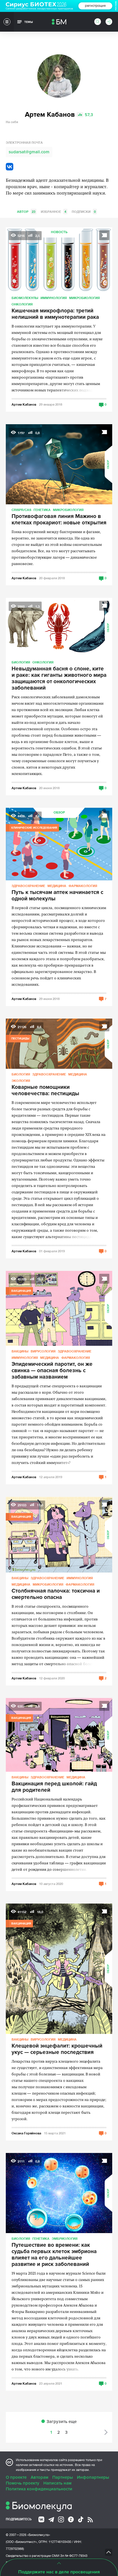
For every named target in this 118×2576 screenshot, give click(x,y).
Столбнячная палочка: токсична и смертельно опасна (56, 1594)
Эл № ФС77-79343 (73, 2555)
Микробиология (84, 298)
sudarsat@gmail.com (29, 151)
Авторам (39, 2477)
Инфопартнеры (93, 2477)
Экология (21, 1080)
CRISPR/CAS (21, 510)
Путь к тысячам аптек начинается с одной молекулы (57, 895)
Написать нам (57, 2483)
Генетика (42, 510)
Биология (21, 662)
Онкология (22, 304)
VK (9, 166)
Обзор (108, 464)
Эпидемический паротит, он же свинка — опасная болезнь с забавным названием (52, 1370)
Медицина (56, 886)
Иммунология (53, 298)
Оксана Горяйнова (26, 2133)
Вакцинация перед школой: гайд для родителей (54, 1787)
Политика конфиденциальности (39, 2489)
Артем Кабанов (24, 404)
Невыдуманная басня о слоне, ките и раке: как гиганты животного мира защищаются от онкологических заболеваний (59, 678)
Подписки (84, 211)
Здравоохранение (28, 886)
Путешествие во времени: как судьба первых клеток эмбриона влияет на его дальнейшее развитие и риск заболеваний (54, 2255)
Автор (26, 211)
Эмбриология (65, 2238)
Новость (59, 232)
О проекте (16, 2477)
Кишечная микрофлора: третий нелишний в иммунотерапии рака (55, 314)
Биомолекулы (25, 298)
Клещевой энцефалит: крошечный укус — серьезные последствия (57, 2049)
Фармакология (83, 886)
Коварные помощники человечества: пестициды (45, 1090)
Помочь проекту (22, 2483)
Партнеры (62, 2477)
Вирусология (43, 1351)
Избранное (54, 211)
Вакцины (20, 1351)
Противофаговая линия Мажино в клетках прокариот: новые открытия (59, 519)
